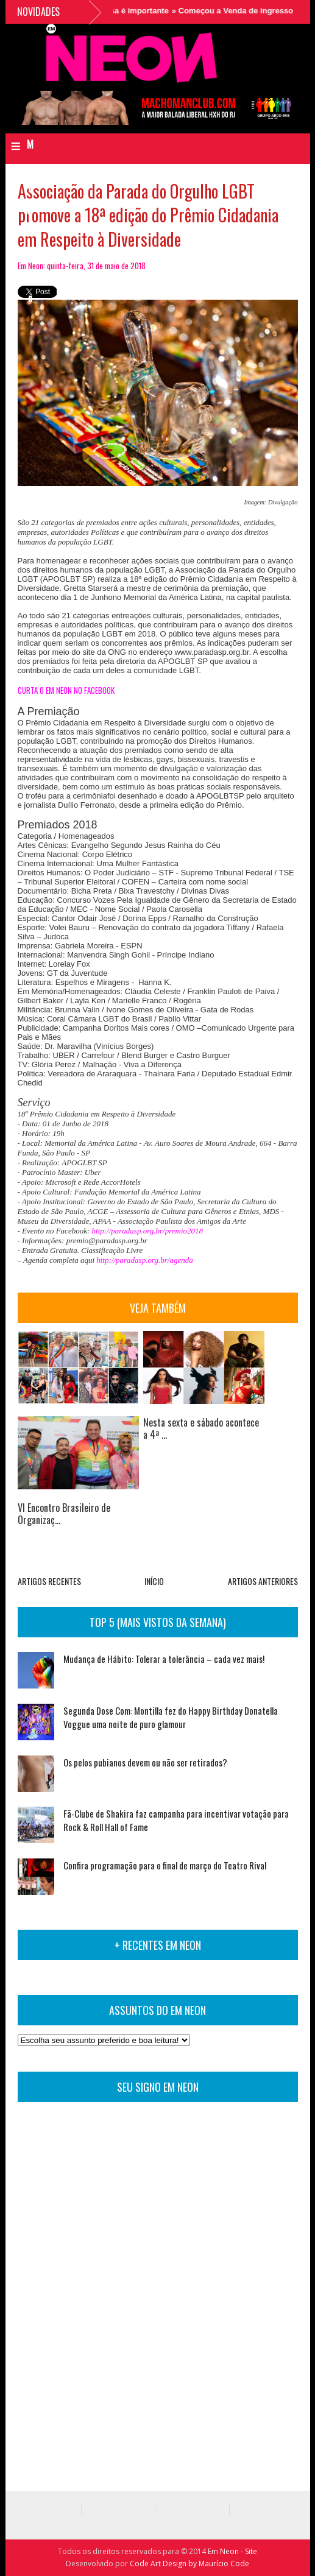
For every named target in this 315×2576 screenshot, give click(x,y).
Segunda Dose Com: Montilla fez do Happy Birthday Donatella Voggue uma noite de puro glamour (170, 1717)
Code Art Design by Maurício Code (189, 2563)
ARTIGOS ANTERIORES (263, 1581)
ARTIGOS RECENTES (49, 1581)
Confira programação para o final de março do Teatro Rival (164, 1865)
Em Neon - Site (232, 2551)
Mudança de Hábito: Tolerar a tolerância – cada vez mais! (163, 1658)
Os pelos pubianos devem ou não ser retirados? (145, 1762)
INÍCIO (154, 1581)
